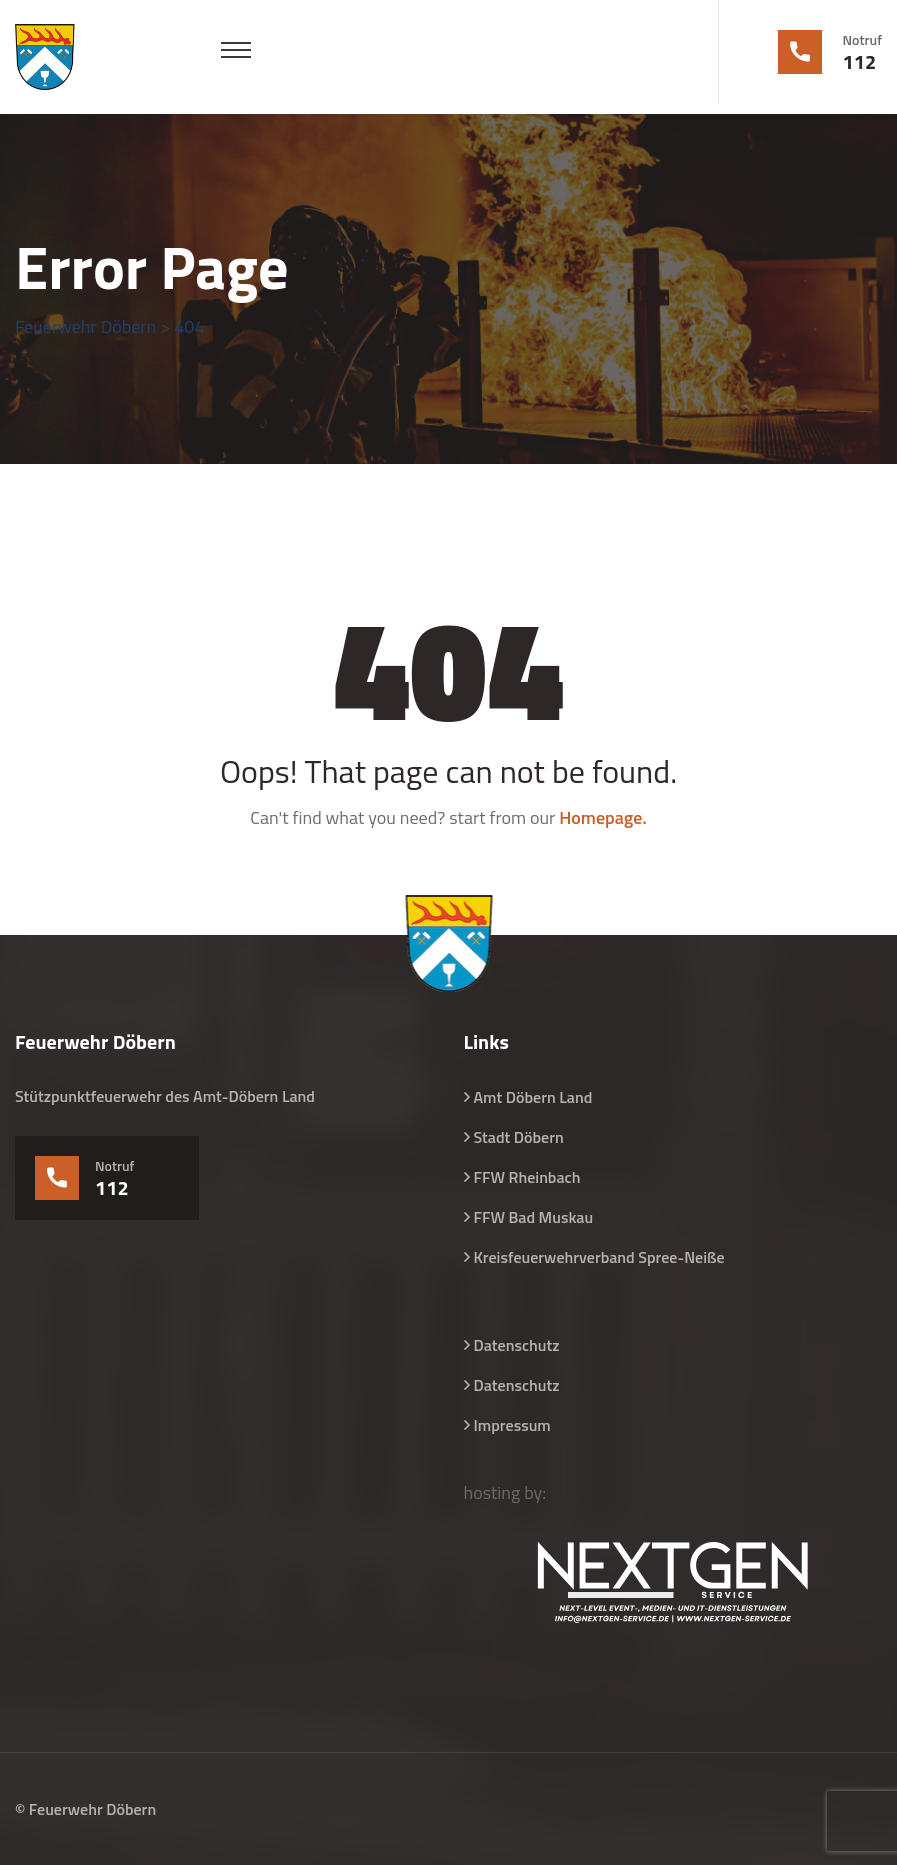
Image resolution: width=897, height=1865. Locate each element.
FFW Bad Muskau (534, 1217)
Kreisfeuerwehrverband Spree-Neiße (599, 1257)
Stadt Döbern (519, 1137)
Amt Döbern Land (533, 1097)
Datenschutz (517, 1345)
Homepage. (603, 817)
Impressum (512, 1425)
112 (860, 62)
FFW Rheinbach (527, 1177)
